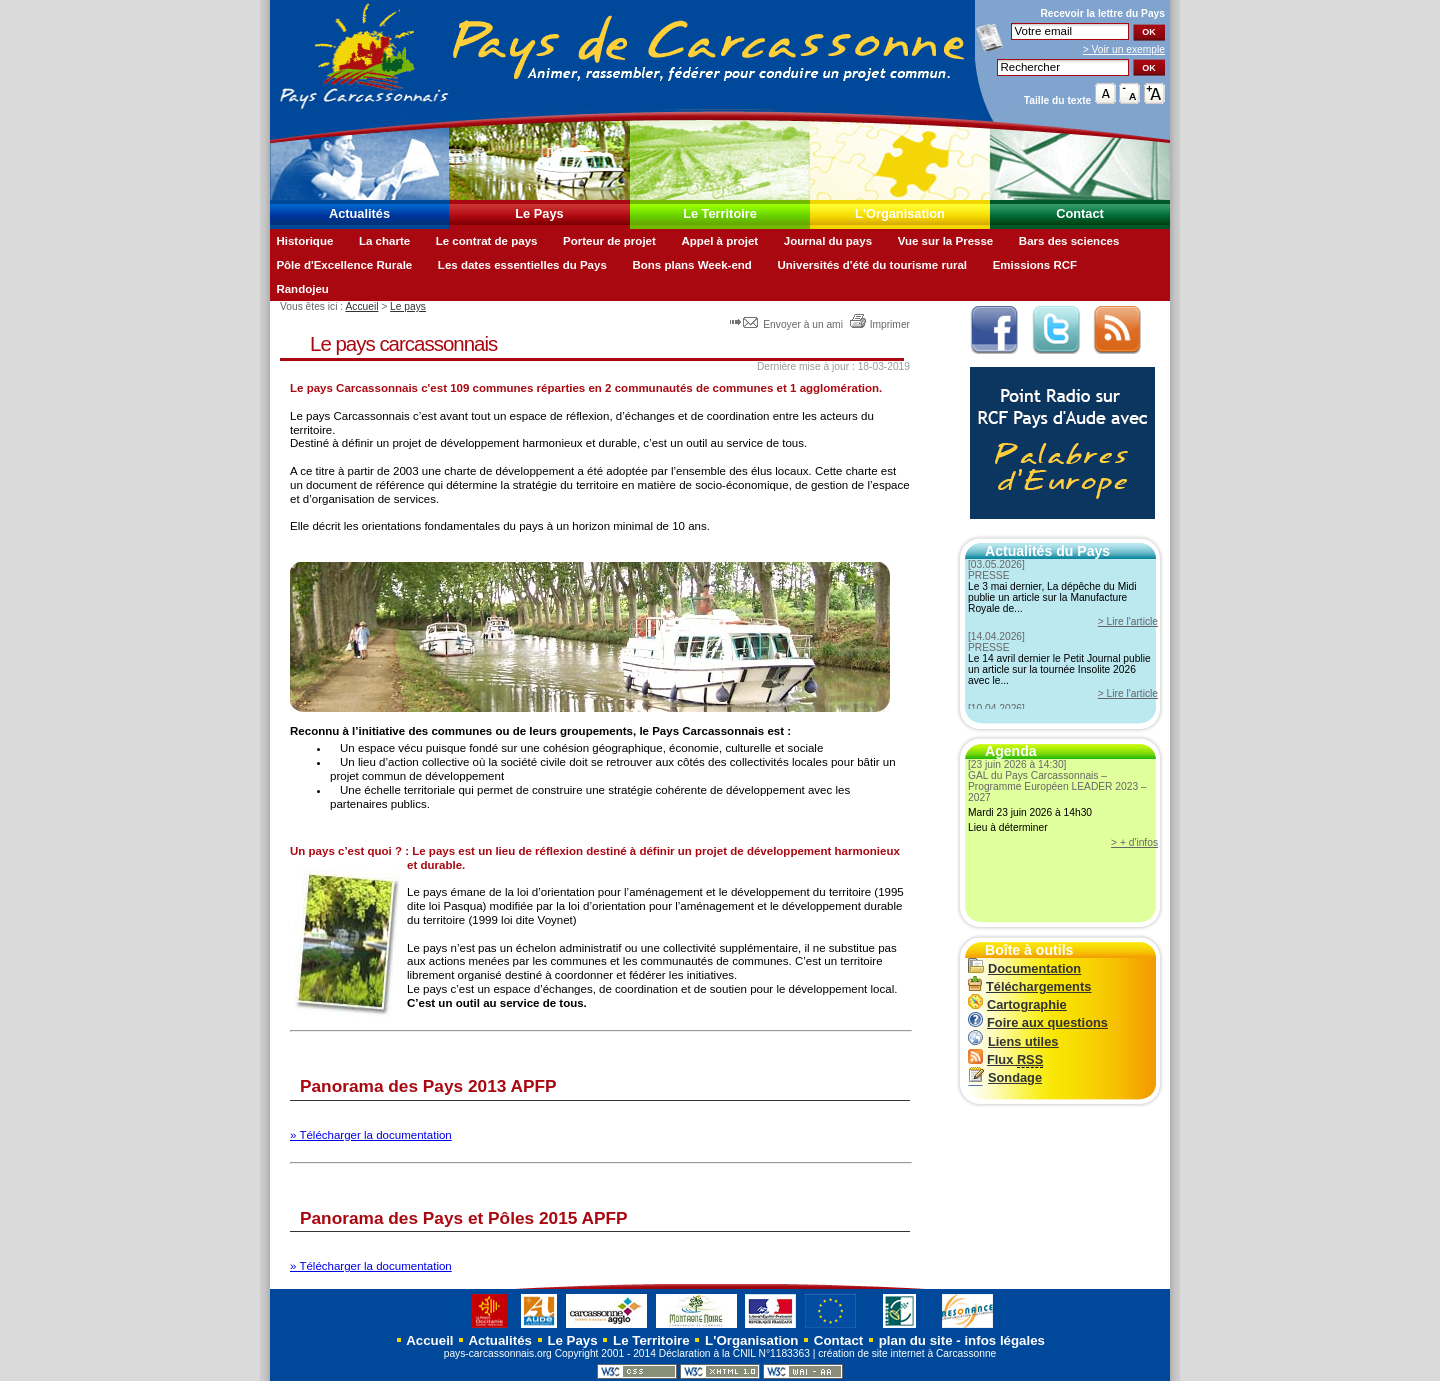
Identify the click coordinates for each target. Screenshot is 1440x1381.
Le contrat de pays (487, 241)
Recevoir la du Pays (1102, 13)
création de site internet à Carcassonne (907, 1353)
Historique (304, 241)
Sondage (1005, 1077)
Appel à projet (719, 241)
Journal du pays (828, 241)
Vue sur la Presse (946, 241)
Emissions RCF (1035, 265)
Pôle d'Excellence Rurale (344, 265)
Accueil (361, 306)
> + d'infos (1134, 842)
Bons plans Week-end (691, 265)
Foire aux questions (1038, 1022)
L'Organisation (900, 213)
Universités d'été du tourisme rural (872, 265)
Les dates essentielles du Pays (522, 265)
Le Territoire (720, 213)
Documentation (1024, 968)
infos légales (1004, 1340)
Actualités (359, 213)
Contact (1080, 213)
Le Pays (539, 213)
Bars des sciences (1069, 241)
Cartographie (1017, 1004)
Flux (1005, 1059)
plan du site (916, 1340)
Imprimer (879, 324)
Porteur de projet (609, 241)
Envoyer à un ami (787, 324)
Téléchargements (1029, 986)
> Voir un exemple (1124, 49)
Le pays (408, 306)
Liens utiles (1013, 1041)
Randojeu (302, 289)
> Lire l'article (1128, 621)
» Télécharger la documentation (371, 1135)
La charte (384, 241)
